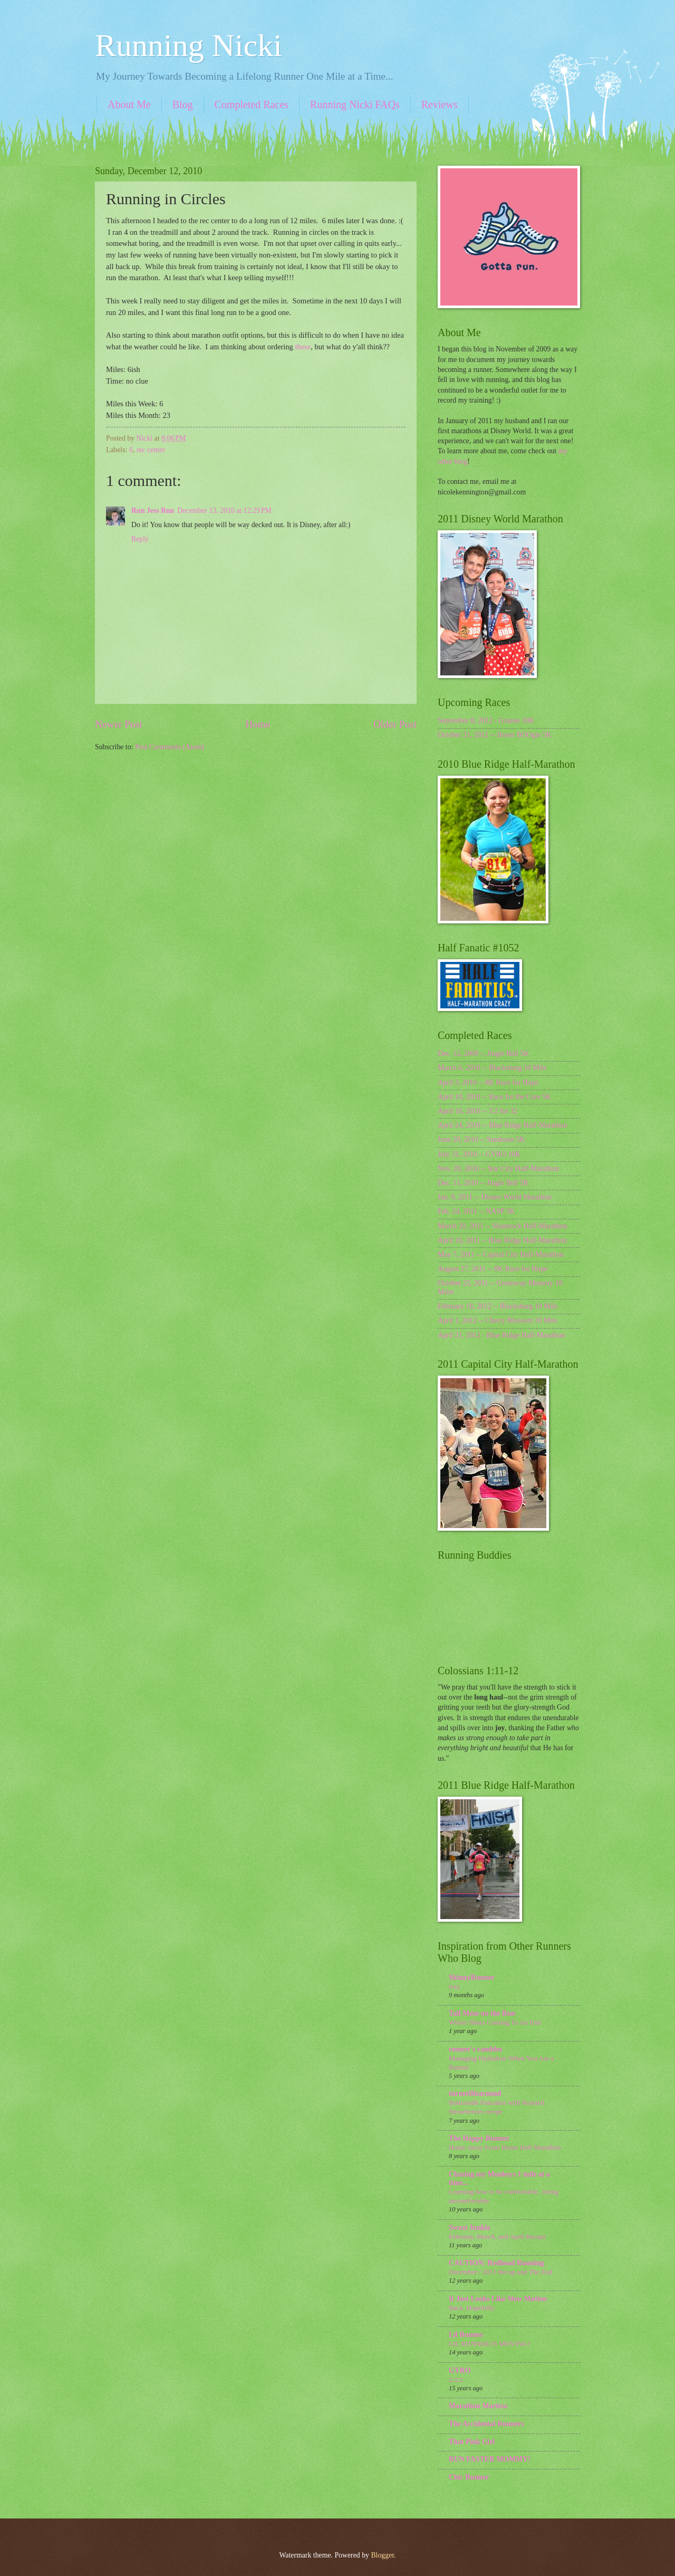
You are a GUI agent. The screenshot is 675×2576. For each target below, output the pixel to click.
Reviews (439, 104)
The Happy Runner (479, 2138)
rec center (151, 450)
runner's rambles (476, 2049)
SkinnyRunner (472, 1977)
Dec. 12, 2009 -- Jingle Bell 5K (483, 1053)
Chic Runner (469, 2477)
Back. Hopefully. (472, 2308)
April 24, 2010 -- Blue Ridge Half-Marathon (502, 1125)
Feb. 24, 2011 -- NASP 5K (476, 1211)
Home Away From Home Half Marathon (505, 2147)
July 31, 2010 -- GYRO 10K (479, 1154)
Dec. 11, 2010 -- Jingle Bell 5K (483, 1183)
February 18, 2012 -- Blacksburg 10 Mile (497, 1306)
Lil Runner (466, 2335)
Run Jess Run (152, 510)
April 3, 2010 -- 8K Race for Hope (488, 1082)
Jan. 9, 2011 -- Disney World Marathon (495, 1197)
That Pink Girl (472, 2442)
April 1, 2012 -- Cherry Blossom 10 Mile (497, 1320)
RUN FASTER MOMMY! (490, 2459)
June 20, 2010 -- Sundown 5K (481, 1139)
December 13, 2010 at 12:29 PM (224, 510)
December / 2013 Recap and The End (500, 2272)
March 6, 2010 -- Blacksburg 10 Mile (492, 1068)
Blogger (382, 2555)
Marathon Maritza (478, 2406)
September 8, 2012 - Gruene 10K (486, 720)
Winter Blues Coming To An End (495, 2022)
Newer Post (118, 724)
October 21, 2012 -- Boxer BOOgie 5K (495, 735)
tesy (454, 1986)
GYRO (459, 2370)
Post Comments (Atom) (169, 747)
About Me (129, 104)
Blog (182, 104)
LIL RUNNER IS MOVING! (489, 2344)
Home (257, 724)
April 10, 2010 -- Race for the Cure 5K (494, 1097)
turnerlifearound (475, 2093)
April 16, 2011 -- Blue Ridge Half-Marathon (502, 1240)
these (303, 346)
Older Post (395, 724)
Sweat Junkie (469, 2227)
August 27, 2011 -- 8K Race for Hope (492, 1269)
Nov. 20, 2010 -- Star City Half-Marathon (498, 1168)
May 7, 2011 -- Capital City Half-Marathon (501, 1254)
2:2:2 (456, 2379)
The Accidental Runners (486, 2424)
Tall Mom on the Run (482, 2013)
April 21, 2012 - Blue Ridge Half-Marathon (501, 1335)
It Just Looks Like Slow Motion (498, 2299)
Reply (140, 539)
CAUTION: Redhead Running (496, 2263)
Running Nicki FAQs (355, 104)
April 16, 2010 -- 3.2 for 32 (477, 1111)
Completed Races (252, 104)
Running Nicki (188, 45)
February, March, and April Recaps (497, 2236)
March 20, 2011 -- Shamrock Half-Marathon (502, 1226)
